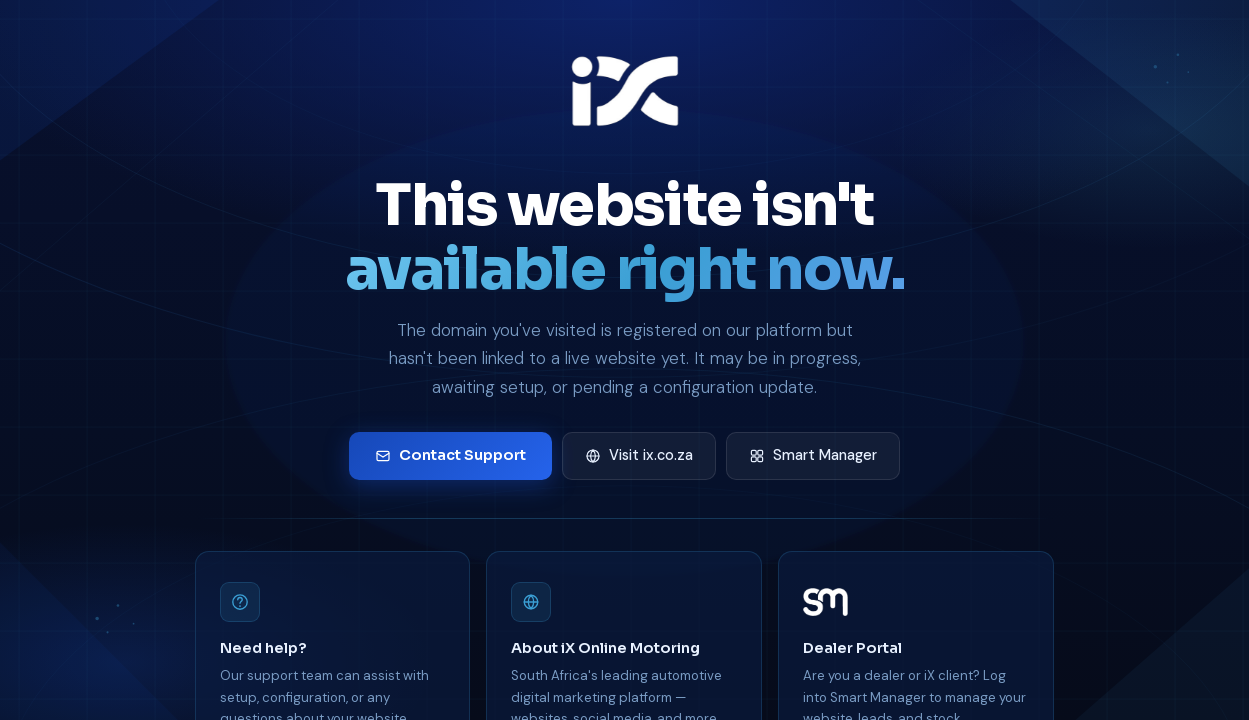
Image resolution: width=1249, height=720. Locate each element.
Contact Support (450, 455)
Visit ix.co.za (639, 455)
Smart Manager (813, 455)
